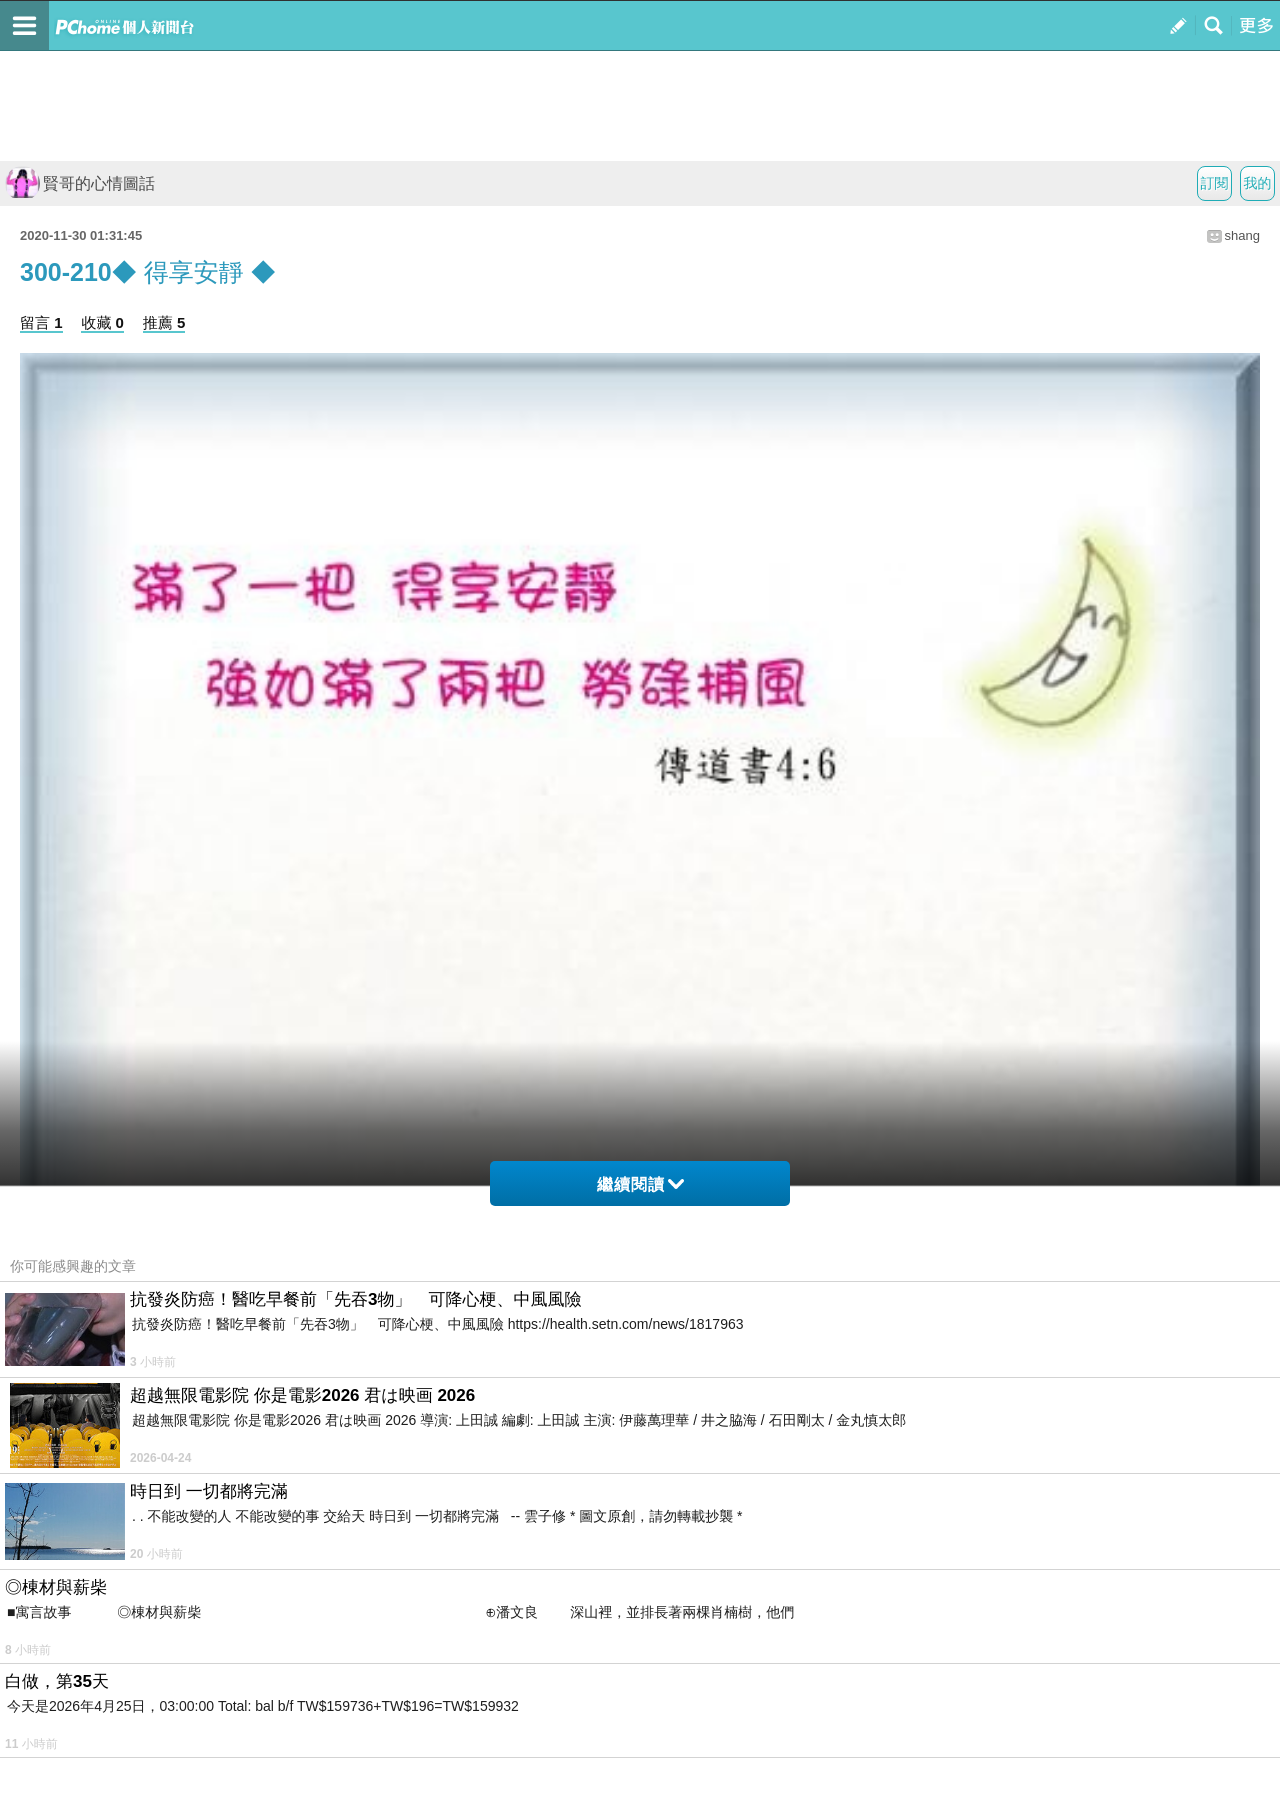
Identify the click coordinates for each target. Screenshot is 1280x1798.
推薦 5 (164, 322)
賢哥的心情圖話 (80, 183)
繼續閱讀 (640, 1184)
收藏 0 (102, 322)
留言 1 (41, 322)
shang (1242, 235)
